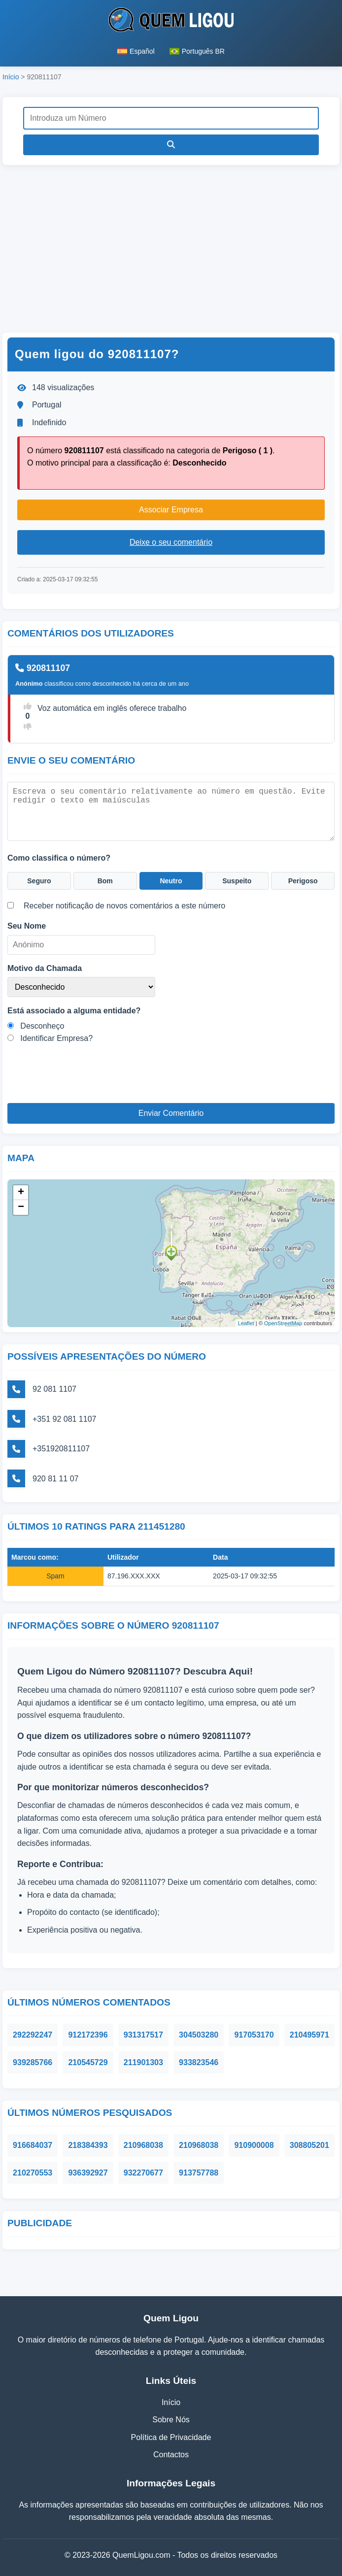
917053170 (254, 2035)
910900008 (254, 2145)
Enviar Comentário (171, 1113)
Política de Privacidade (171, 2437)
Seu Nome (26, 926)
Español (136, 51)
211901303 (143, 2062)
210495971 (309, 2035)
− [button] (21, 1207)
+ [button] (21, 1192)
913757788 (198, 2173)
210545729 (87, 2062)
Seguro (39, 881)
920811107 (42, 668)
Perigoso (303, 881)
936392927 (87, 2173)
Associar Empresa (171, 509)
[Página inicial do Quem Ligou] (171, 21)
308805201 (309, 2145)
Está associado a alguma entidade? (73, 1010)
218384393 (87, 2145)
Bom (105, 881)
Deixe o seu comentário (171, 542)
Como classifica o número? (58, 858)
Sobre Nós (171, 2419)
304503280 (198, 2035)
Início (10, 77)
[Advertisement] (171, 249)
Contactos (171, 2454)
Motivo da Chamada (44, 968)
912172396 (87, 2035)
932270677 (143, 2173)
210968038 (143, 2145)
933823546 (198, 2062)
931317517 (143, 2035)
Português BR (197, 51)
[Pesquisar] (171, 144)
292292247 (32, 2035)
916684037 (32, 2145)
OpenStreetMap (283, 1323)
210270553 (32, 2173)
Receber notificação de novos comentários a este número (124, 906)
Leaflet (246, 1323)
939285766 (32, 2062)
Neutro (171, 881)
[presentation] (82, 1084)
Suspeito (236, 881)
